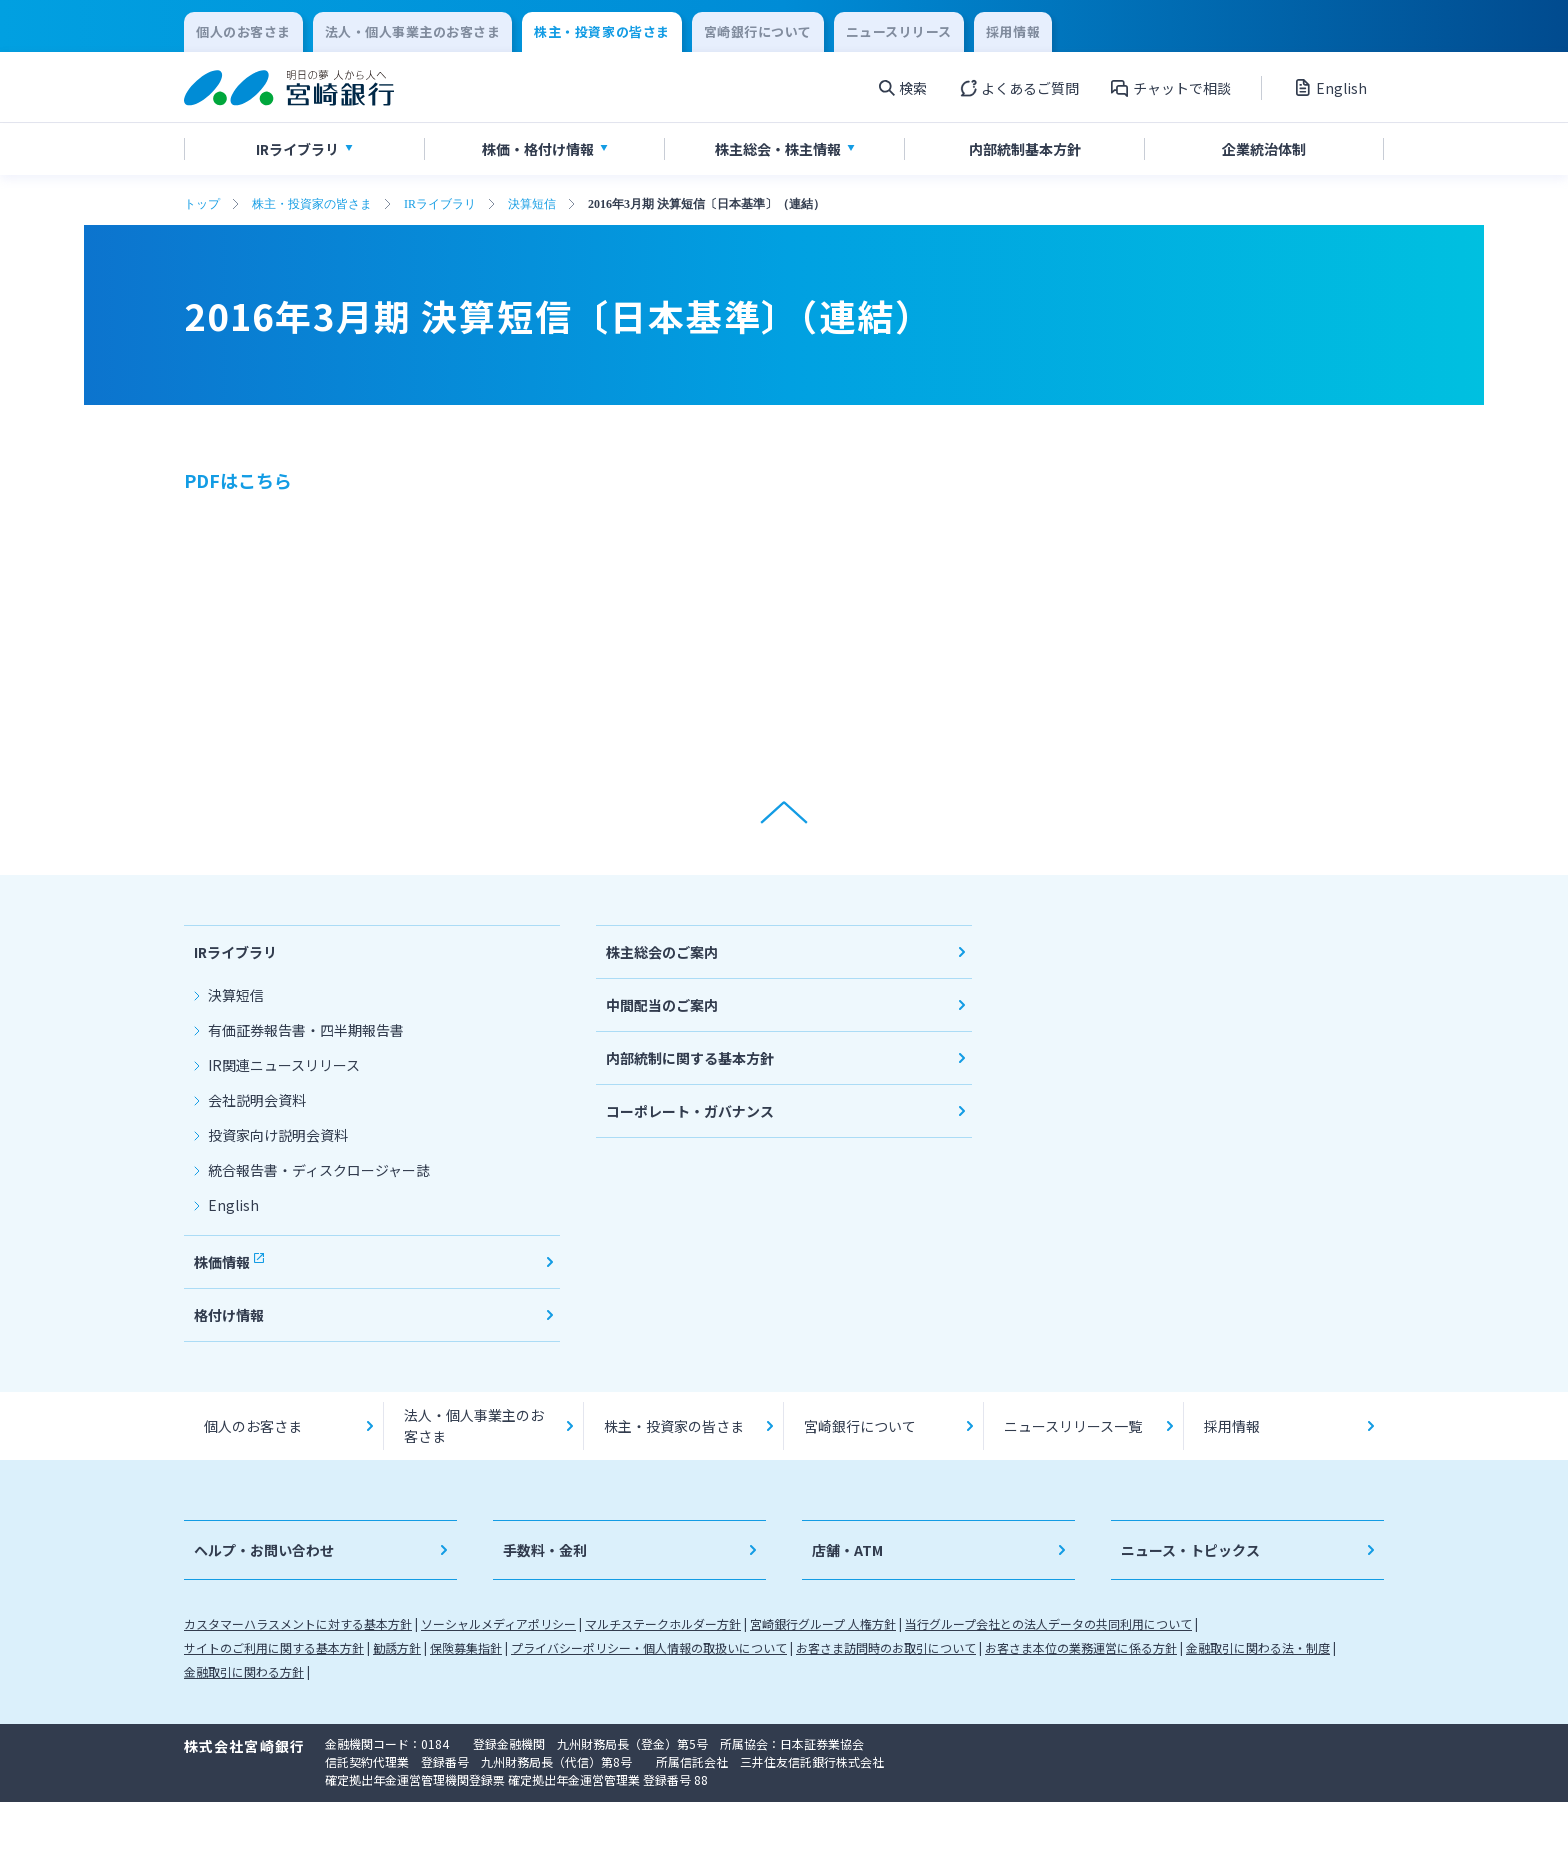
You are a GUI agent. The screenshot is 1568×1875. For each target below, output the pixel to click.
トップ (202, 204)
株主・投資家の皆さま (312, 204)
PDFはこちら (238, 480)
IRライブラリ (440, 204)
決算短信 (532, 204)
